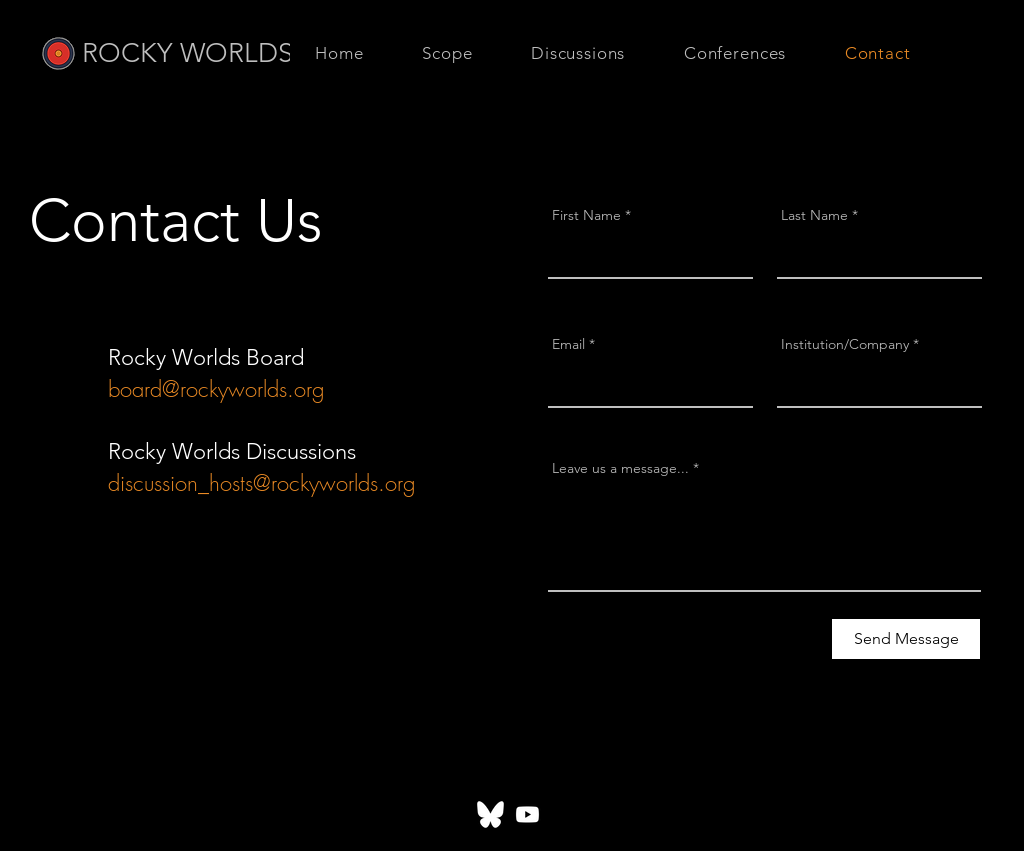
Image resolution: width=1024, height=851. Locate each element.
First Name (586, 215)
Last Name (814, 215)
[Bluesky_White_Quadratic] (490, 814)
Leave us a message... (620, 468)
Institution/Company (845, 344)
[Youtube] (527, 814)
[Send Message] (906, 639)
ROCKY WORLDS (187, 53)
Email (568, 344)
